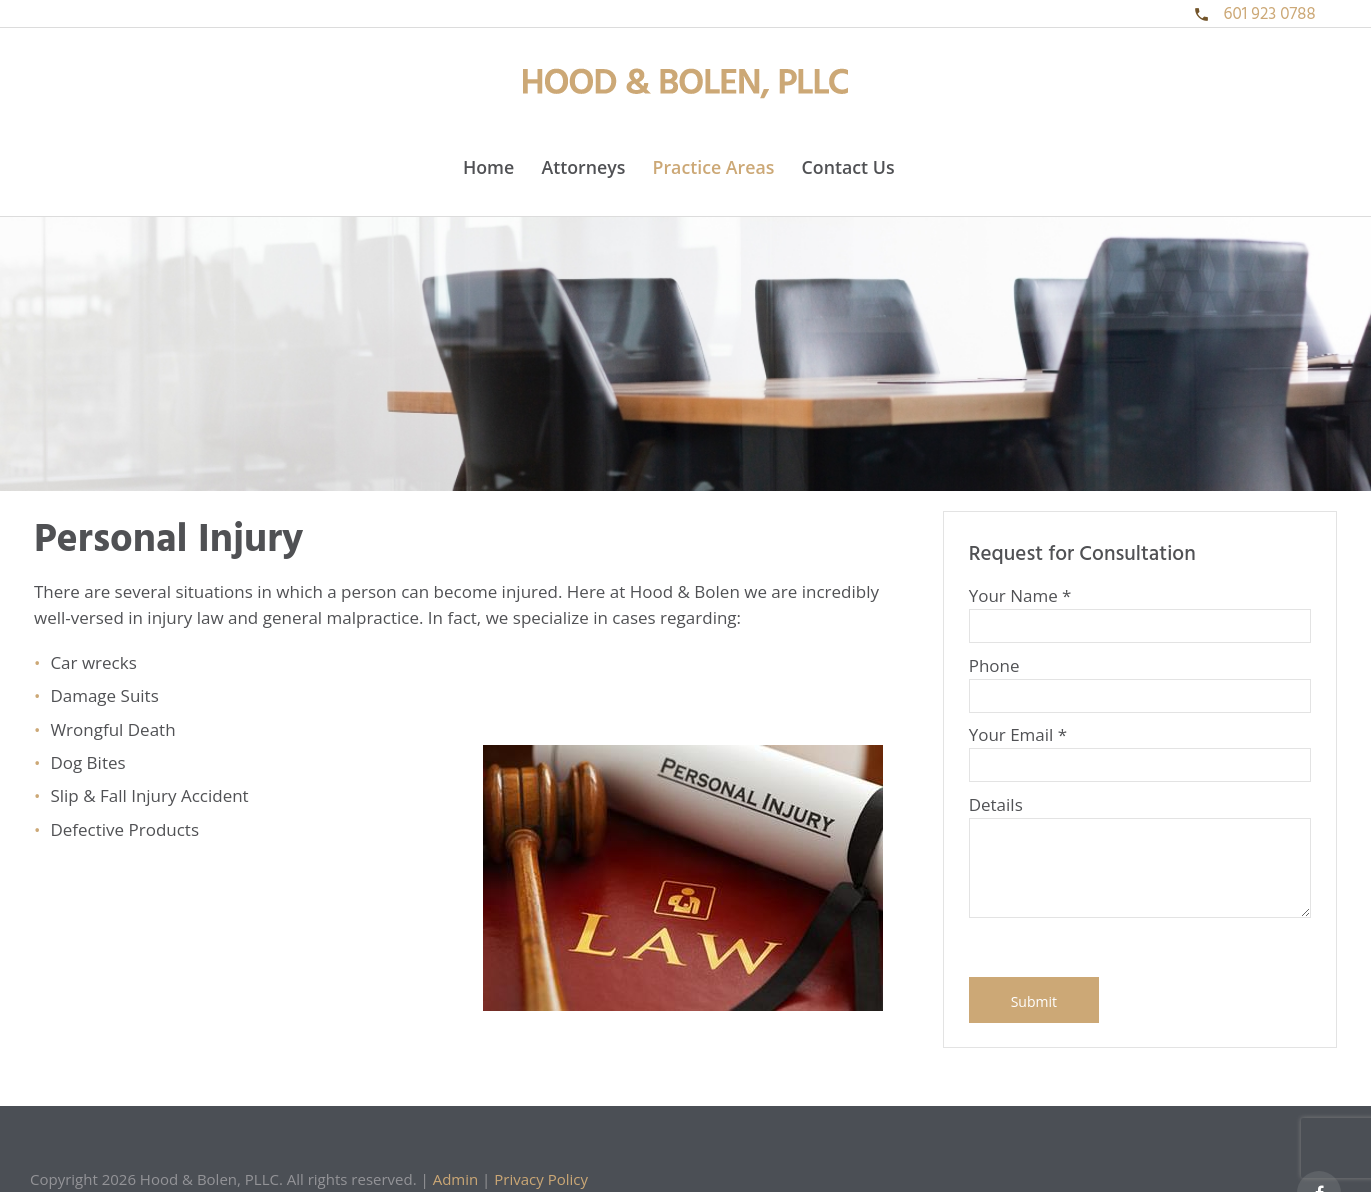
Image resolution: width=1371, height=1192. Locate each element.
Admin (456, 1179)
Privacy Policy (541, 1179)
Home (488, 167)
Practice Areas (714, 167)
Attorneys (583, 167)
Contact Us (848, 167)
